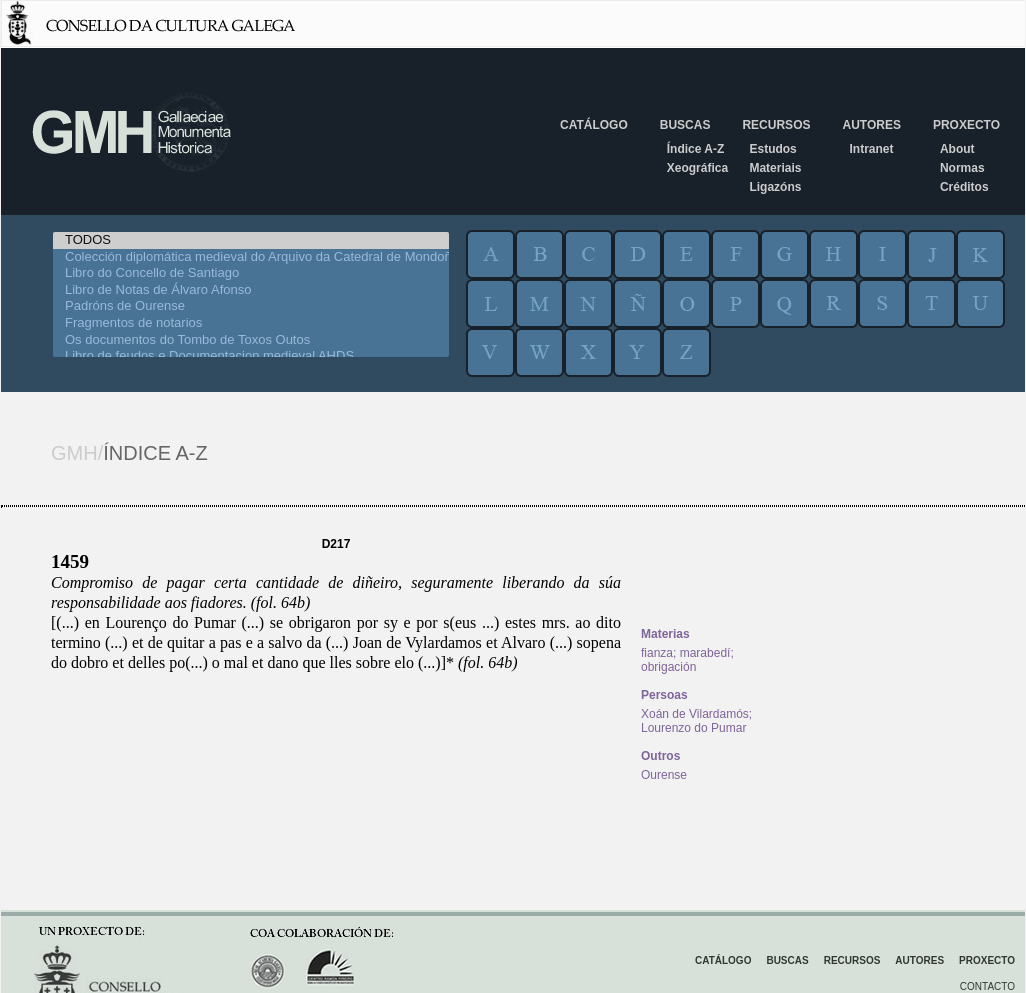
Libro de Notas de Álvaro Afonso (251, 290)
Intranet (871, 149)
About (957, 149)
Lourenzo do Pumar (693, 728)
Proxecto (966, 125)
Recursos (776, 125)
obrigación (668, 667)
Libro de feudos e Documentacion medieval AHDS (251, 356)
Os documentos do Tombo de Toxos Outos (251, 340)
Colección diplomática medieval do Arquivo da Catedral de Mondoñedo (251, 257)
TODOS (251, 240)
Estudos (772, 149)
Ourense (664, 775)
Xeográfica (697, 168)
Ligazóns (775, 187)
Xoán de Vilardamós (695, 714)
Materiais (775, 168)
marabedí (705, 653)
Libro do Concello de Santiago (251, 273)
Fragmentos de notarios (251, 323)
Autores (871, 125)
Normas (962, 168)
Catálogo (594, 125)
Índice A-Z (696, 149)
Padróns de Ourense (251, 306)
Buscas (685, 125)
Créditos (964, 187)
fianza (657, 653)
